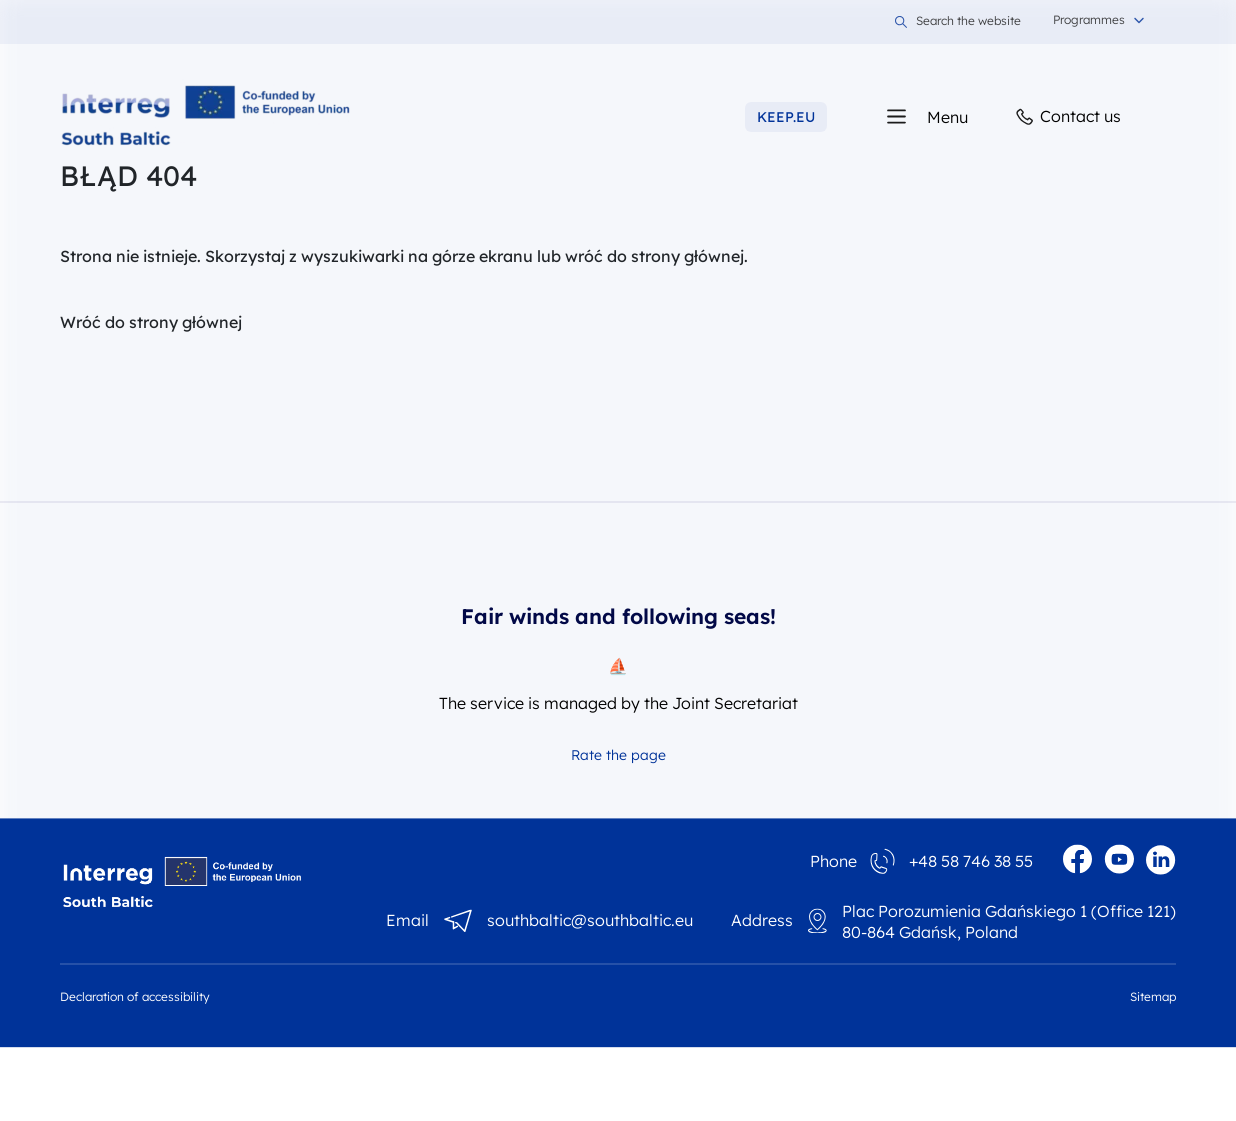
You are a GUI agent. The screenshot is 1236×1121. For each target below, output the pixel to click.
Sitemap (1153, 996)
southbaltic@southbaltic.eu (590, 921)
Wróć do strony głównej (151, 322)
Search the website (958, 22)
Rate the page (618, 755)
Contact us (1067, 117)
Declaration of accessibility (135, 996)
